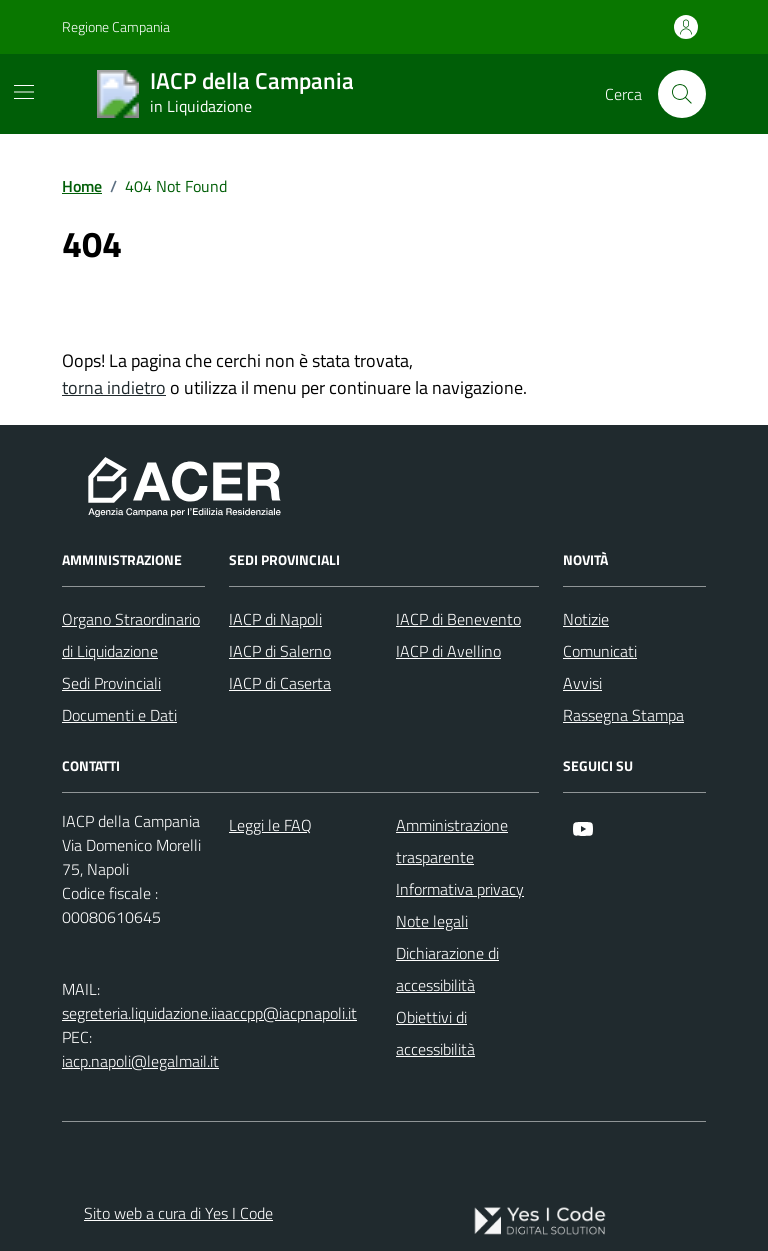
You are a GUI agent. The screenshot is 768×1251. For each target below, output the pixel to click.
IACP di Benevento (458, 619)
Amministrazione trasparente (452, 841)
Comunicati (600, 651)
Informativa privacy (460, 889)
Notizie (586, 619)
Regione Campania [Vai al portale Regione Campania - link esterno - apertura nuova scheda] (116, 26)
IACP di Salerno (280, 651)
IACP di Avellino (448, 651)
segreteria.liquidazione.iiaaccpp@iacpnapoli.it (209, 1013)
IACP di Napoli (275, 619)
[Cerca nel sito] (682, 94)
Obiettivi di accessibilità (435, 1033)
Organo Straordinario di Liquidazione (131, 635)
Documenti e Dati (119, 715)
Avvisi (582, 683)
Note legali (432, 921)
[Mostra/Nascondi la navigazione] (24, 92)
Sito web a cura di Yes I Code (178, 1213)
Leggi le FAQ (270, 825)
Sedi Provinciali (111, 683)
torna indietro (114, 387)
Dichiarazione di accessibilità (447, 969)
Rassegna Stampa (623, 715)
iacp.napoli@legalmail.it (140, 1061)
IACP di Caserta (280, 683)
